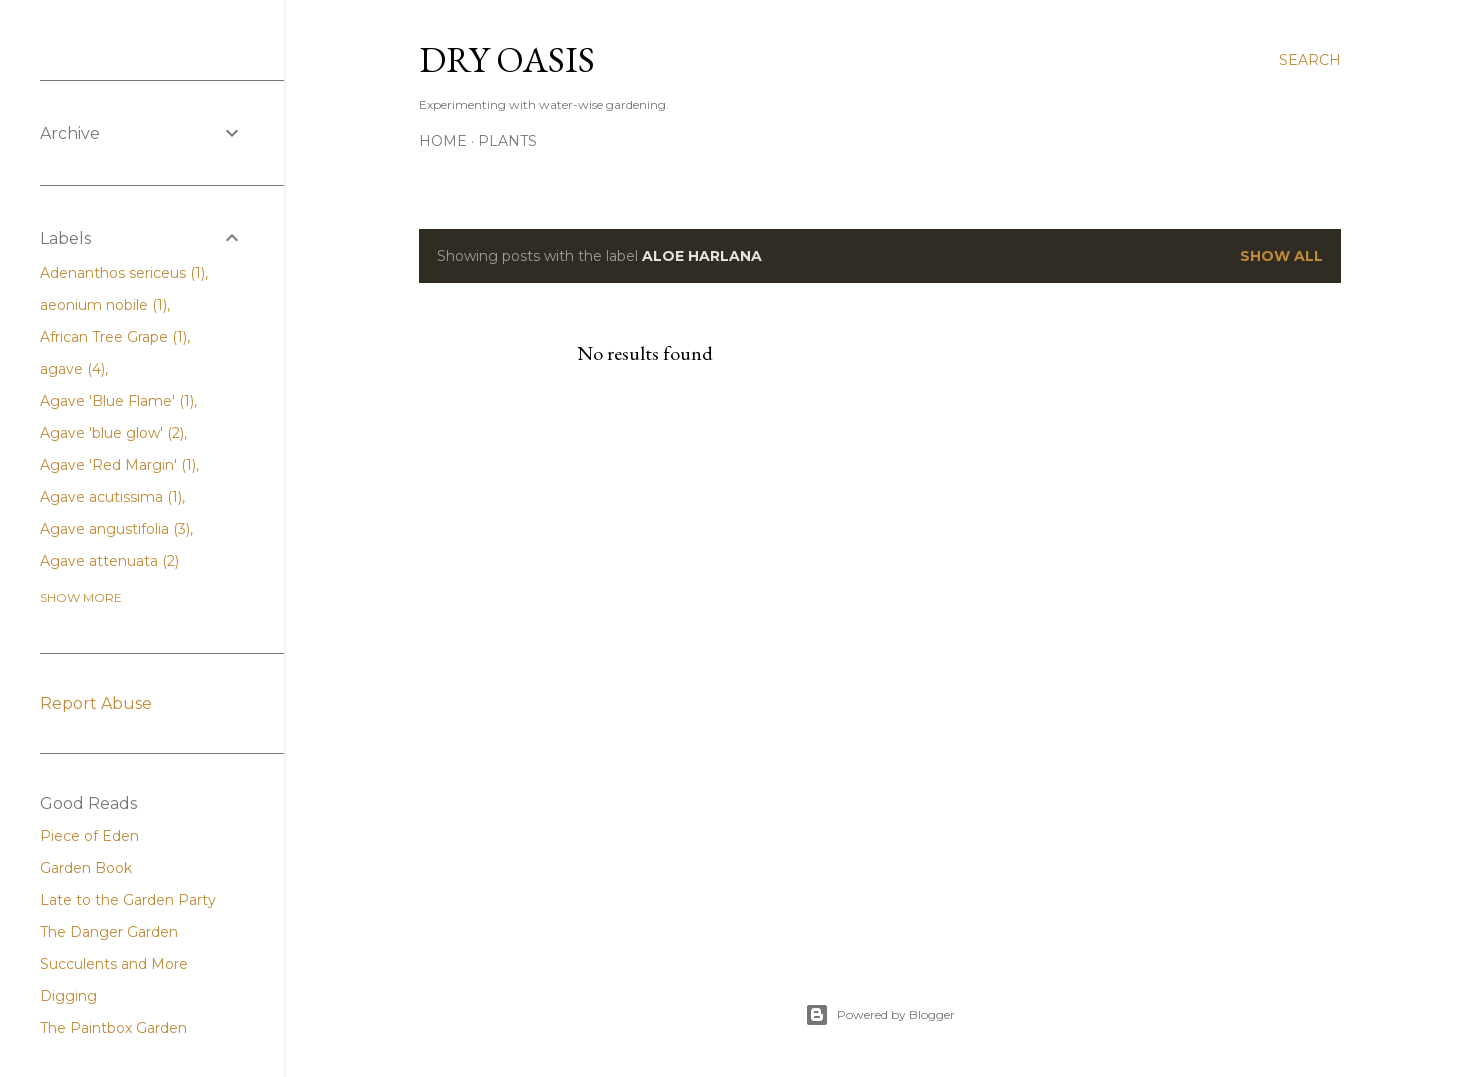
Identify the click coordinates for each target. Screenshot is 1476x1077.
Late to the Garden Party (128, 900)
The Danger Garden (109, 932)
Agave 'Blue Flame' (117, 401)
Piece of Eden (89, 836)
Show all (1281, 256)
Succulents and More (114, 964)
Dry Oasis (507, 59)
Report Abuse (96, 703)
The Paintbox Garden (113, 1028)
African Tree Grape (113, 337)
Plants (507, 141)
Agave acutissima (111, 497)
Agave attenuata (109, 561)
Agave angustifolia (115, 529)
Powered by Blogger (880, 1015)
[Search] (1310, 60)
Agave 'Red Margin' (118, 465)
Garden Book (86, 868)
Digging (68, 996)
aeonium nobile (103, 305)
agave (72, 369)
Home (443, 141)
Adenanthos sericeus (122, 273)
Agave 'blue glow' (112, 433)
